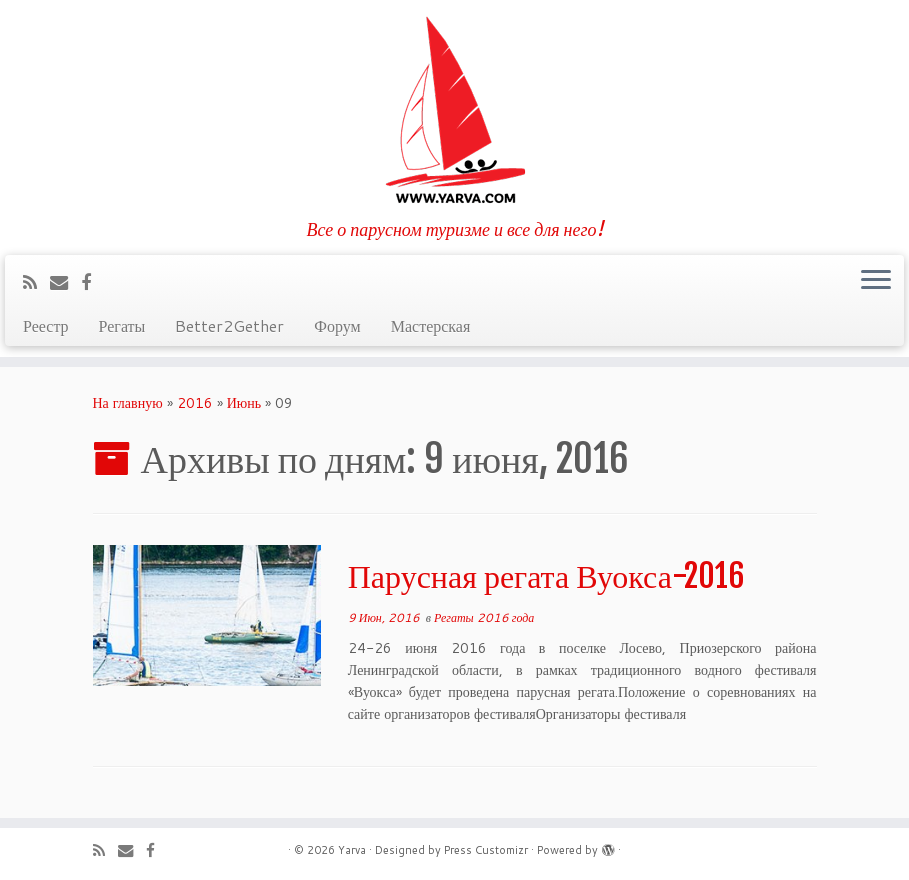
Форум (337, 325)
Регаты (122, 325)
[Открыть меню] (876, 281)
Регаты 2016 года (484, 617)
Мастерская (431, 325)
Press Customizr (486, 850)
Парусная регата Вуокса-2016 (546, 576)
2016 (195, 403)
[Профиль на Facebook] (92, 282)
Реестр (46, 325)
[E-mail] (65, 282)
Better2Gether (229, 325)
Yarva (352, 850)
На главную (128, 403)
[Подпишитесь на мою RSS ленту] (36, 282)
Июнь (244, 403)
